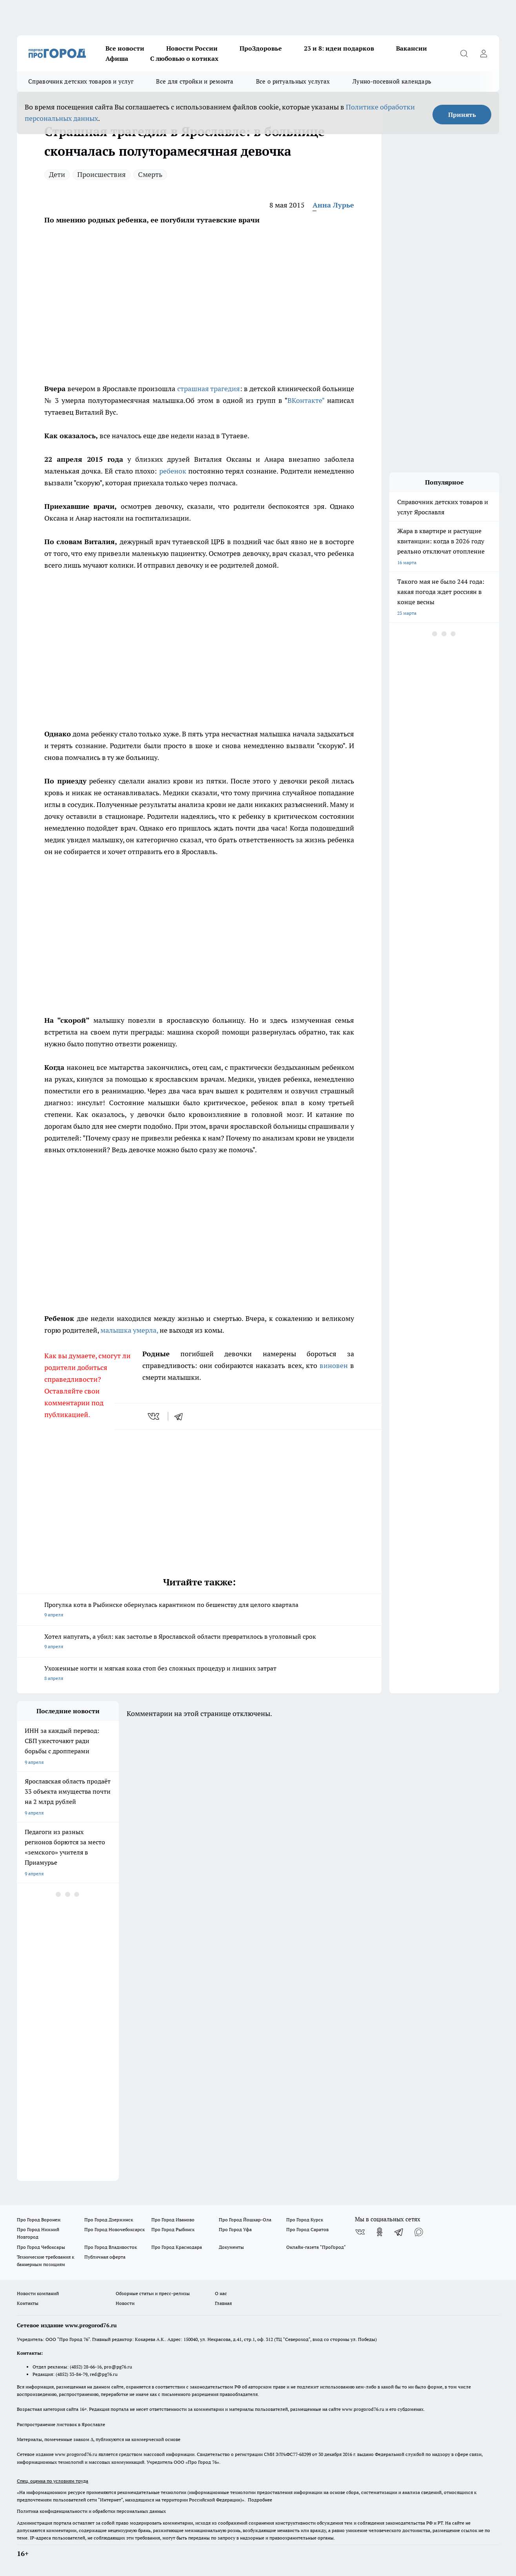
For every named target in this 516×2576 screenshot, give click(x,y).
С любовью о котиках (184, 58)
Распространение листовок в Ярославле (61, 2424)
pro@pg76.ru (118, 2367)
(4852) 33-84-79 (71, 2374)
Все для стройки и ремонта (194, 81)
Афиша (116, 58)
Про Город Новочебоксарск (114, 2229)
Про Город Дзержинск (108, 2220)
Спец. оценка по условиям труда (52, 2481)
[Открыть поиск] (464, 53)
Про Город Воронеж (39, 2220)
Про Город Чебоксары (41, 2247)
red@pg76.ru (104, 2374)
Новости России (192, 48)
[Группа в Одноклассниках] (379, 2232)
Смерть (150, 174)
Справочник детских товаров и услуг (80, 81)
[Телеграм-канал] (399, 2232)
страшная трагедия (208, 388)
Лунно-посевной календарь (391, 81)
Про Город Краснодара (176, 2247)
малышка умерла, (129, 1330)
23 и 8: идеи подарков (339, 48)
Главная (223, 2303)
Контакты (27, 2303)
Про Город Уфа (235, 2229)
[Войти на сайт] (483, 53)
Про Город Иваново (172, 2220)
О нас (221, 2293)
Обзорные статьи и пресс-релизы (153, 2293)
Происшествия (101, 174)
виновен (334, 1365)
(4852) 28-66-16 (86, 2367)
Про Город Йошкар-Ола (245, 2220)
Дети (57, 174)
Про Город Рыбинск (172, 2229)
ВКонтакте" (305, 400)
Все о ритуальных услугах (293, 81)
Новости (125, 2303)
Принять (462, 114)
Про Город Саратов (307, 2229)
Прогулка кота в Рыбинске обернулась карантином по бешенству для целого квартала (199, 1610)
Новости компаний (38, 2293)
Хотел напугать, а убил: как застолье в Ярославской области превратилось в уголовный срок (199, 1642)
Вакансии (411, 48)
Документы (231, 2247)
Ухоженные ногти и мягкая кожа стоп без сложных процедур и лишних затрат (199, 1673)
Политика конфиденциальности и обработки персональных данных (91, 2511)
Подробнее (260, 2500)
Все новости (124, 48)
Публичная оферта (104, 2257)
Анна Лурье (333, 205)
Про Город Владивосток (110, 2247)
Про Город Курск (304, 2220)
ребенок (172, 470)
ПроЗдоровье (261, 48)
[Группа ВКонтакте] (360, 2232)
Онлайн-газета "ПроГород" (316, 2247)
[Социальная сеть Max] (419, 2232)
